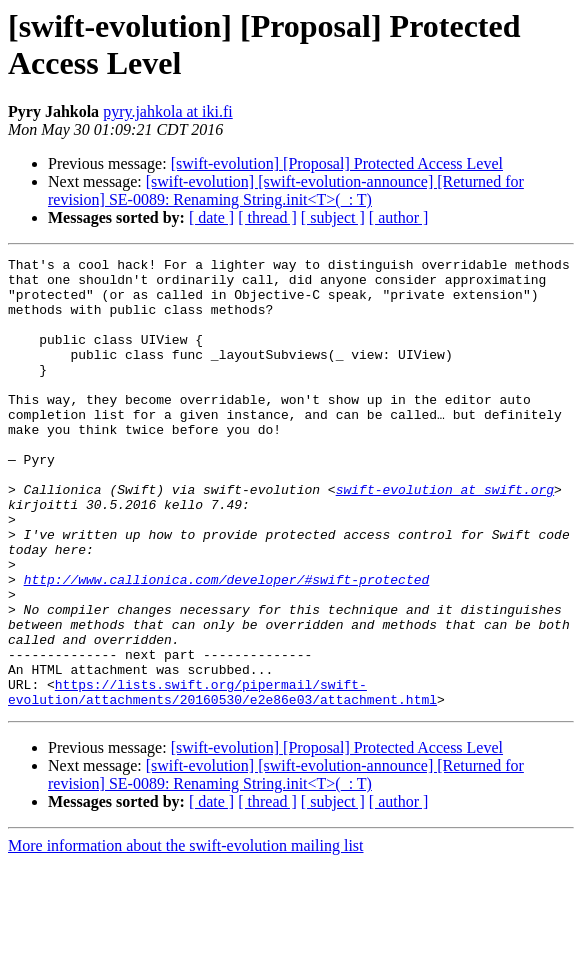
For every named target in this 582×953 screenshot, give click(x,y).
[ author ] (399, 217)
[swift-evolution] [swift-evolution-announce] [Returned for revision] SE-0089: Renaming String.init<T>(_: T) (286, 190)
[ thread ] (267, 217)
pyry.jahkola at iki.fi (168, 111)
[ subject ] (333, 217)
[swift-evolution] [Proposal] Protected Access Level (337, 163)
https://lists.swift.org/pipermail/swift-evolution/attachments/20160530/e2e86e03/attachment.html (222, 780)
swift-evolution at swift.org (445, 537)
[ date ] (211, 217)
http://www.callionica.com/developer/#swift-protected (227, 645)
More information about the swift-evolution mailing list (186, 935)
